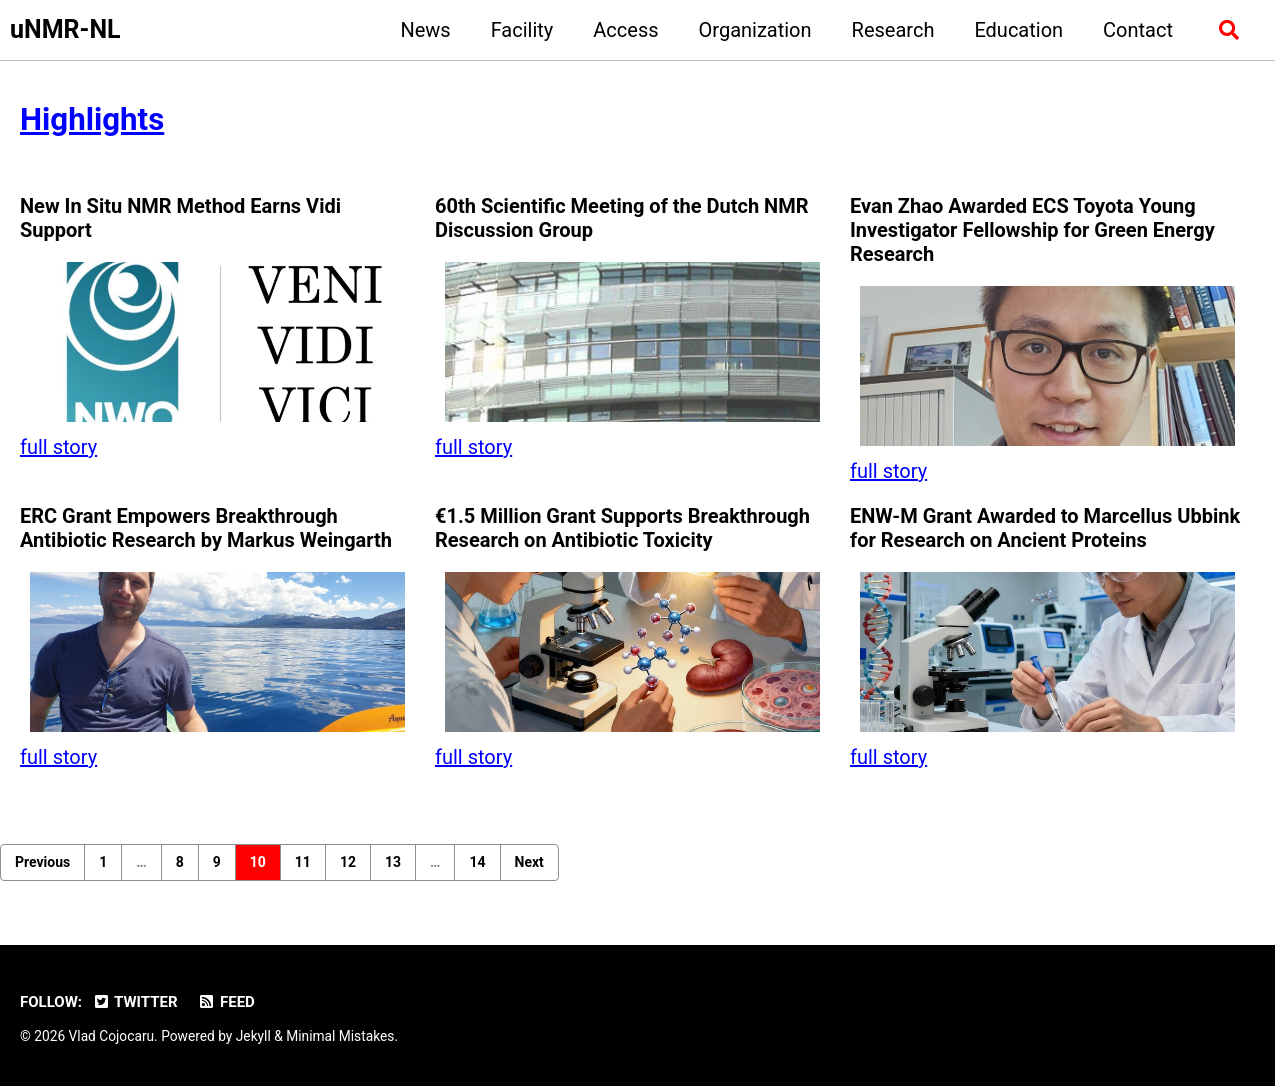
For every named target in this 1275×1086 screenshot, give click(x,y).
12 (348, 862)
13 (393, 862)
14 (477, 862)
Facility (522, 30)
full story (58, 447)
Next (529, 862)
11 (303, 862)
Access (625, 30)
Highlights (92, 119)
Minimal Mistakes (340, 1036)
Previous (42, 862)
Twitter (135, 1002)
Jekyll (253, 1036)
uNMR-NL (65, 29)
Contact (1138, 30)
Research (893, 30)
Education (1018, 30)
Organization (755, 30)
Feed (226, 1002)
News (425, 30)
